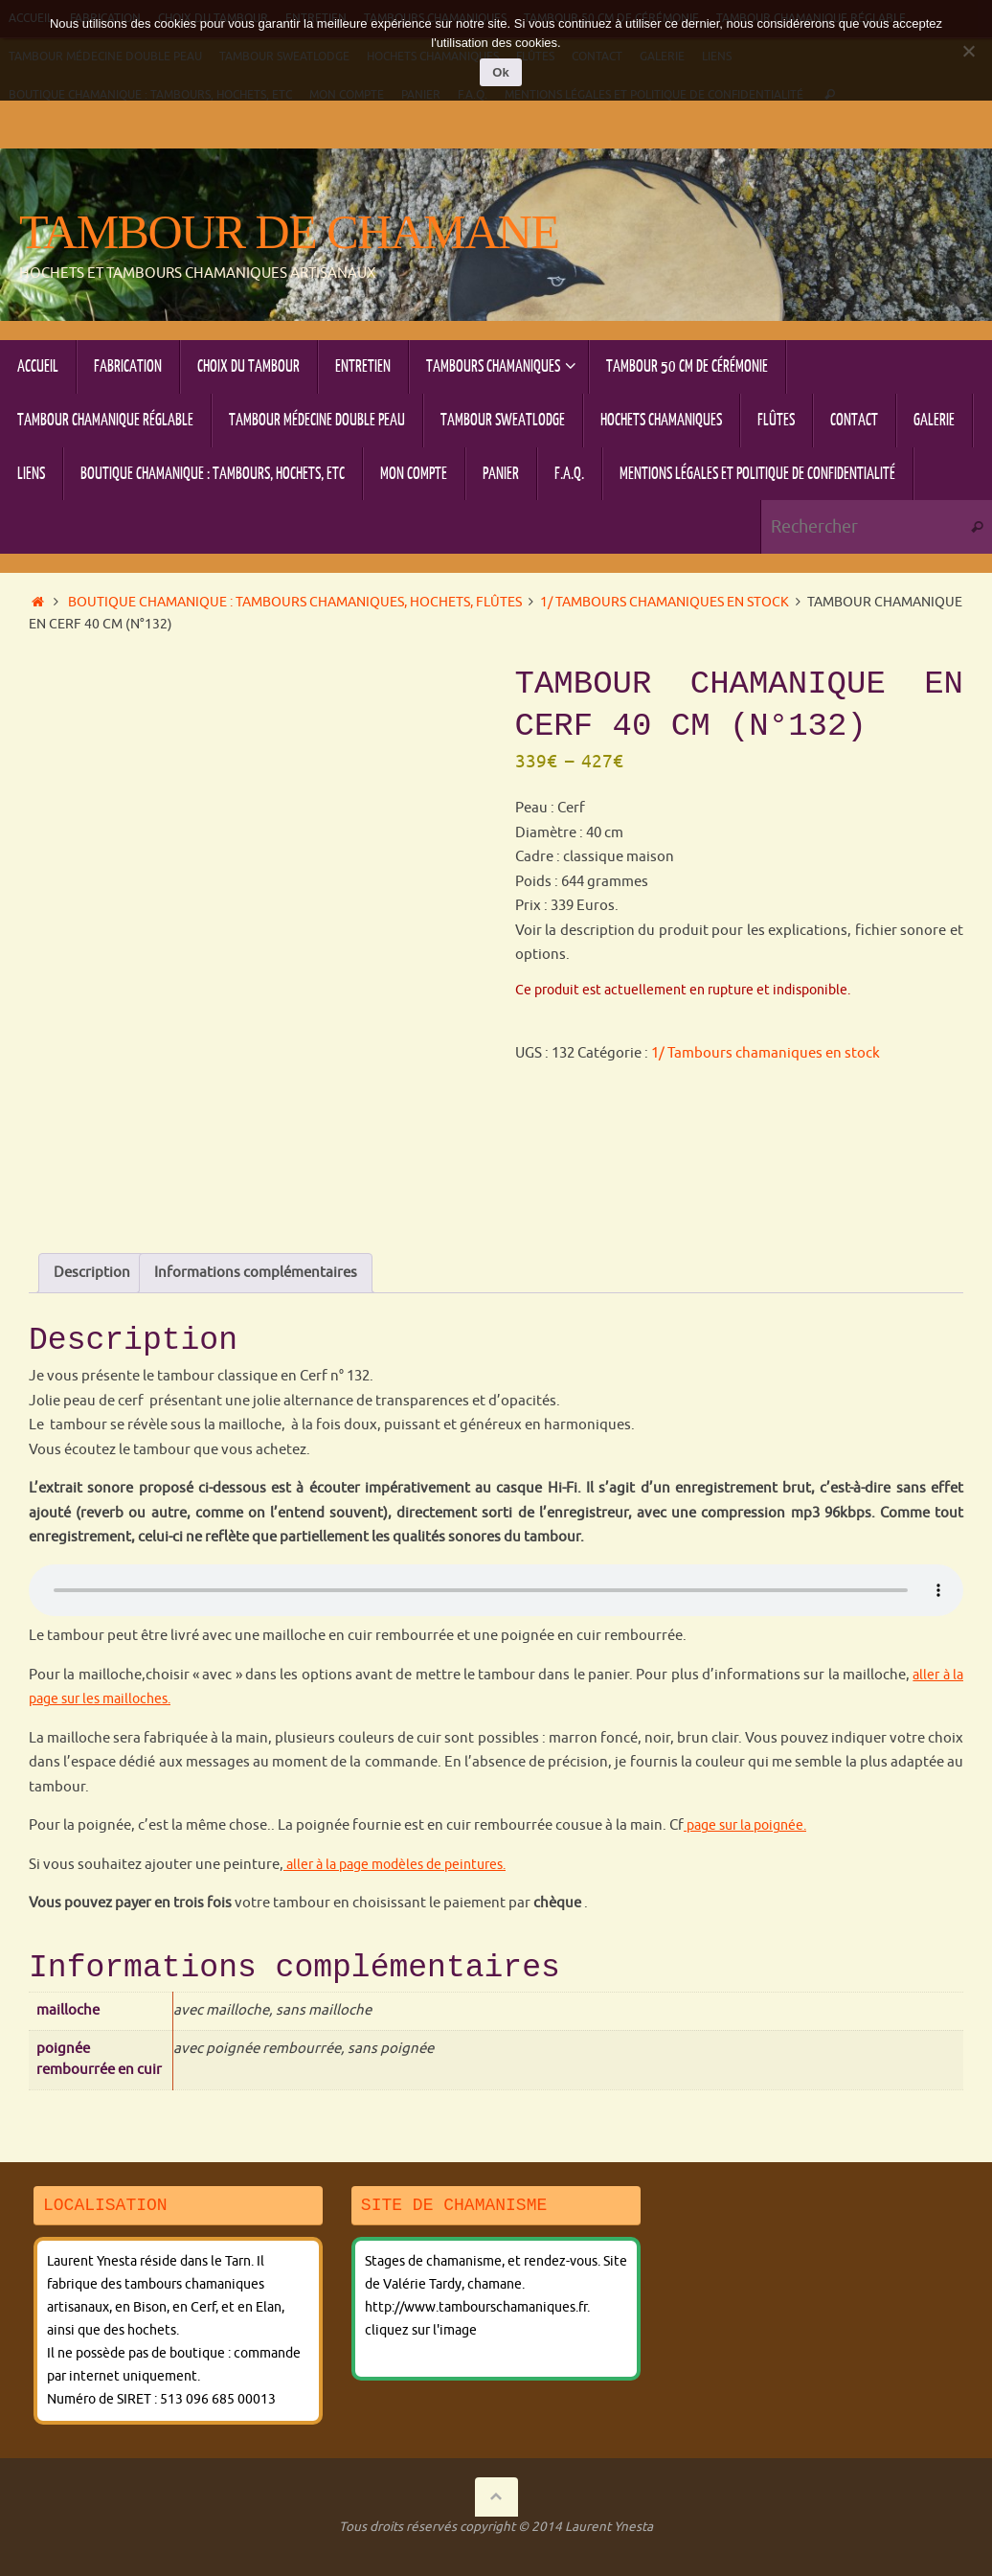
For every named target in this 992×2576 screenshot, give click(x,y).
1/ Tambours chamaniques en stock (664, 602)
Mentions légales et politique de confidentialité (204, 2513)
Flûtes (891, 2469)
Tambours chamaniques (534, 2447)
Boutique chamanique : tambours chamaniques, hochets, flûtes (295, 602)
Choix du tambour (274, 2447)
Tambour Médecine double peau (384, 2469)
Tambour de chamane (288, 232)
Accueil (56, 2447)
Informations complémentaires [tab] (255, 1115)
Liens (200, 2491)
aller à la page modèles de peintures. (403, 1706)
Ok (500, 72)
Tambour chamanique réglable (140, 2469)
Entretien (395, 2447)
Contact (60, 2491)
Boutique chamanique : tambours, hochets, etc (405, 2491)
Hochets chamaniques (769, 2469)
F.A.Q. (786, 2491)
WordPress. (939, 2535)
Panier (726, 2491)
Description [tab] (92, 1115)
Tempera (864, 2535)
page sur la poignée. (751, 1667)
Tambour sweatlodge (593, 2469)
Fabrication (145, 2447)
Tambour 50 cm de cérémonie (742, 2447)
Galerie (136, 2491)
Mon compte (637, 2491)
